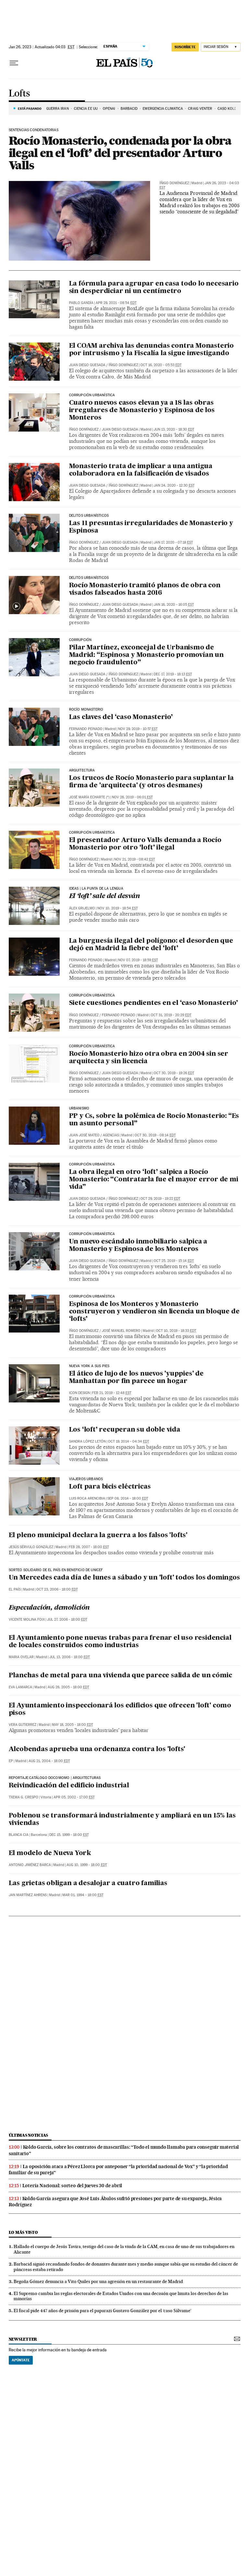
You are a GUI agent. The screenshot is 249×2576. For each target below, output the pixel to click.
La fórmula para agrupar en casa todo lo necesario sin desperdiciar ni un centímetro (154, 288)
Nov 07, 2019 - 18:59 (138, 960)
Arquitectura (82, 770)
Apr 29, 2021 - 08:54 (116, 303)
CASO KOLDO (229, 109)
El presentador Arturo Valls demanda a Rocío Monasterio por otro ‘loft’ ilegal (145, 844)
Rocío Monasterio (86, 710)
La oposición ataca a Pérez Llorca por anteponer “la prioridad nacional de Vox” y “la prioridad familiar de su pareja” (118, 2170)
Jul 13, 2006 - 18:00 (69, 1657)
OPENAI (109, 109)
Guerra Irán (57, 109)
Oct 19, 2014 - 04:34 (128, 1441)
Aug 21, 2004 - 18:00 (49, 1761)
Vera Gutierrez (22, 1725)
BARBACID (129, 109)
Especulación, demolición (49, 1608)
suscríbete (185, 47)
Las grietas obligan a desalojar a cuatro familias (88, 1883)
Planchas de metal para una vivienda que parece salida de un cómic (120, 1675)
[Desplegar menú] (14, 63)
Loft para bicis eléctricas (110, 1487)
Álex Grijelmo (82, 908)
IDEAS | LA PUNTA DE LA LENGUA (96, 889)
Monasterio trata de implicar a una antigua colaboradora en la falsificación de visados (141, 470)
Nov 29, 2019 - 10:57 (138, 729)
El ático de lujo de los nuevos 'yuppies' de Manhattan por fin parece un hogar (136, 1378)
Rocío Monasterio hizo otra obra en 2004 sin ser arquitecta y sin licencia (149, 1058)
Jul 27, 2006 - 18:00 (67, 1619)
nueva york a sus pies (89, 1366)
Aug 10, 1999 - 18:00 (86, 1865)
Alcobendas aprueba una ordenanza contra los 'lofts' (97, 1749)
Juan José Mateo (84, 1135)
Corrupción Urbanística (92, 395)
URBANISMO (79, 1108)
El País (15, 1589)
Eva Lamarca (20, 1687)
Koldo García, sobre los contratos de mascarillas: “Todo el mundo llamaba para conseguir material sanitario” (124, 2150)
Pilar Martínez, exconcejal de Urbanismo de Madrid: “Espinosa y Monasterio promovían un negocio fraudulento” (146, 655)
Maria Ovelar (21, 1657)
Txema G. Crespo (23, 1797)
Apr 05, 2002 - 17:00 (74, 1797)
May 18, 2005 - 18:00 (72, 1725)
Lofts (19, 94)
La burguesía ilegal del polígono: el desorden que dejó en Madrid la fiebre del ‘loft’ (151, 945)
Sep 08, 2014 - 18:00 (127, 1498)
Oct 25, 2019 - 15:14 (174, 1261)
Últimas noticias (28, 2135)
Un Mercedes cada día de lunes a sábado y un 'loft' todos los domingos (124, 1578)
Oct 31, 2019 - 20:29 (171, 1015)
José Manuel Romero (121, 1331)
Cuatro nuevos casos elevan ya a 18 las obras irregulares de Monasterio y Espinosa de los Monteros (142, 410)
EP (11, 1761)
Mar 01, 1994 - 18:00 (82, 1895)
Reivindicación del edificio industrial (69, 1786)
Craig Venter (200, 109)
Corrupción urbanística (92, 833)
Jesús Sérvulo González (31, 1547)
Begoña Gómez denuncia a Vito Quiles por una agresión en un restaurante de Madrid (98, 2281)
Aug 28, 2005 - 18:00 (68, 1687)
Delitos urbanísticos (89, 578)
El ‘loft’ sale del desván (104, 896)
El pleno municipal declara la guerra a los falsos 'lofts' (98, 1535)
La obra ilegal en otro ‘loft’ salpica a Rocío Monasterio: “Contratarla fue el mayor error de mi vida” (153, 1179)
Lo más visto (23, 2232)
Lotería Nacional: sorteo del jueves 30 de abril (72, 2185)
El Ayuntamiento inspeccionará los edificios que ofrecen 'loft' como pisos (120, 1709)
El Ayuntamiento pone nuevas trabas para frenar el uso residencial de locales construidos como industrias (120, 1642)
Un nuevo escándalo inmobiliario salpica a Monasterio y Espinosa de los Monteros (138, 1246)
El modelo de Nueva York (50, 1853)
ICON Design (79, 1393)
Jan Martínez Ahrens (28, 1895)
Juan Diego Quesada (87, 365)
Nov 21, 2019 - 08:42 (134, 859)
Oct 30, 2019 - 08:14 (155, 1135)
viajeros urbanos (86, 1479)
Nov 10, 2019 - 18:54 (117, 908)
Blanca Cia (19, 1835)
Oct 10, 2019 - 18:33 (176, 1331)
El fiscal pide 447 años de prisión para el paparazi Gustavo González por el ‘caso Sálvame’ (102, 2310)
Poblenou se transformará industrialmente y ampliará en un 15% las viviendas (122, 1820)
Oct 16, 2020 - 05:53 (161, 365)
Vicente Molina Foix (27, 1619)
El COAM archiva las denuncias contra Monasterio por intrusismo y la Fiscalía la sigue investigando (151, 350)
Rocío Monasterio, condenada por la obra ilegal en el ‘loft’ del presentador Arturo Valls (120, 152)
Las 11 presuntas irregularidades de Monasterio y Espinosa (151, 527)
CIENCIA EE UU (86, 109)
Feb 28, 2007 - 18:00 (89, 1547)
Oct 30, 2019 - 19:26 (174, 1073)
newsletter (23, 2339)
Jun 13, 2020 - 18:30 (174, 429)
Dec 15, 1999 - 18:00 (69, 1835)
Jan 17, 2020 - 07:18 (173, 542)
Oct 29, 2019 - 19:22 (160, 1199)
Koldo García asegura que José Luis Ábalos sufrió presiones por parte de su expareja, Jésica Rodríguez (115, 2202)
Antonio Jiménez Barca (30, 1865)
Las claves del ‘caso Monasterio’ (121, 717)
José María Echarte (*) (89, 797)
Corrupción (80, 640)
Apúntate (21, 2360)
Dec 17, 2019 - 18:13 (173, 674)
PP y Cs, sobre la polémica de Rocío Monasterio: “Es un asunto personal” (154, 1120)
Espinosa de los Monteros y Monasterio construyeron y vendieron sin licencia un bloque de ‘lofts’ (154, 1311)
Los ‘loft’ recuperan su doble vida (124, 1430)
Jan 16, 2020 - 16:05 (174, 604)
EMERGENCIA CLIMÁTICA (163, 109)
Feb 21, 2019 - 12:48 (111, 1393)
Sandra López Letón (87, 1441)
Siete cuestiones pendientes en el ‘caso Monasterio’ (153, 1003)
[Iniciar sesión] (221, 47)
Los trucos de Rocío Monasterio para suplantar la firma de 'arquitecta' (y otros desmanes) (151, 782)
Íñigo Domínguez (174, 183)
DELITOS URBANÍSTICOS (89, 516)
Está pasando (30, 108)
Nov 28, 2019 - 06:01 (132, 797)
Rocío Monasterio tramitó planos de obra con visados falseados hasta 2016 (144, 589)
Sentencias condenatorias (33, 130)
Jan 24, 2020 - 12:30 (174, 485)
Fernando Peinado (85, 729)
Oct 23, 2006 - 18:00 (57, 1589)
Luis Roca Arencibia (87, 1498)
